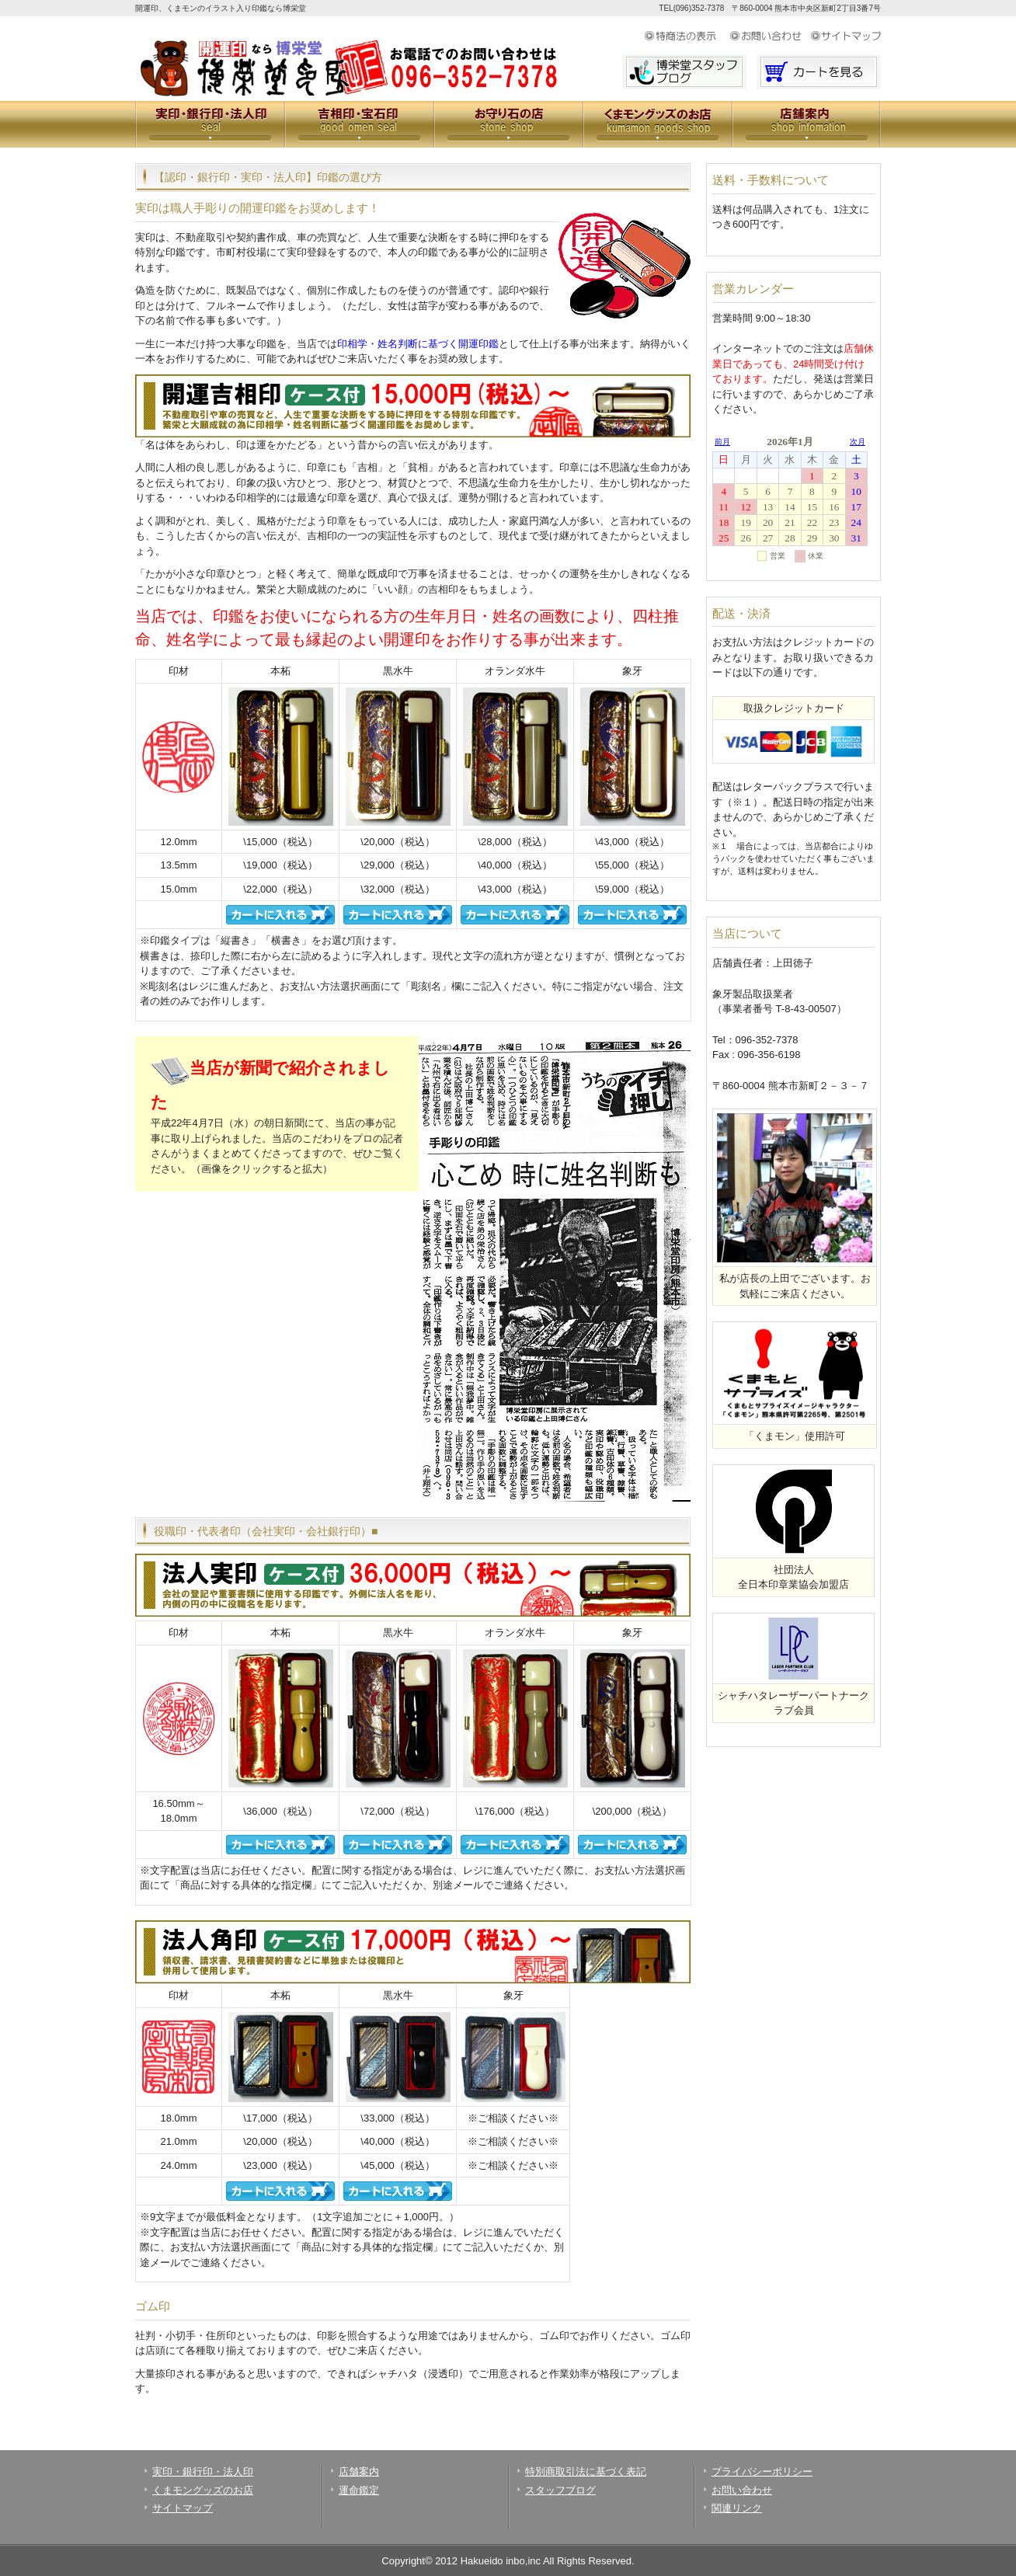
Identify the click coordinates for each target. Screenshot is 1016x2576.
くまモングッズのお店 (657, 124)
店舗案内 (359, 2471)
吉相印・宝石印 (358, 124)
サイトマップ (845, 36)
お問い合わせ (769, 36)
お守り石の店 (508, 124)
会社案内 (806, 124)
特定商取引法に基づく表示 (686, 36)
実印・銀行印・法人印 (209, 124)
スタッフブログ (560, 2490)
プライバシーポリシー (762, 2471)
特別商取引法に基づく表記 (585, 2471)
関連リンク (737, 2508)
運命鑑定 (359, 2490)
